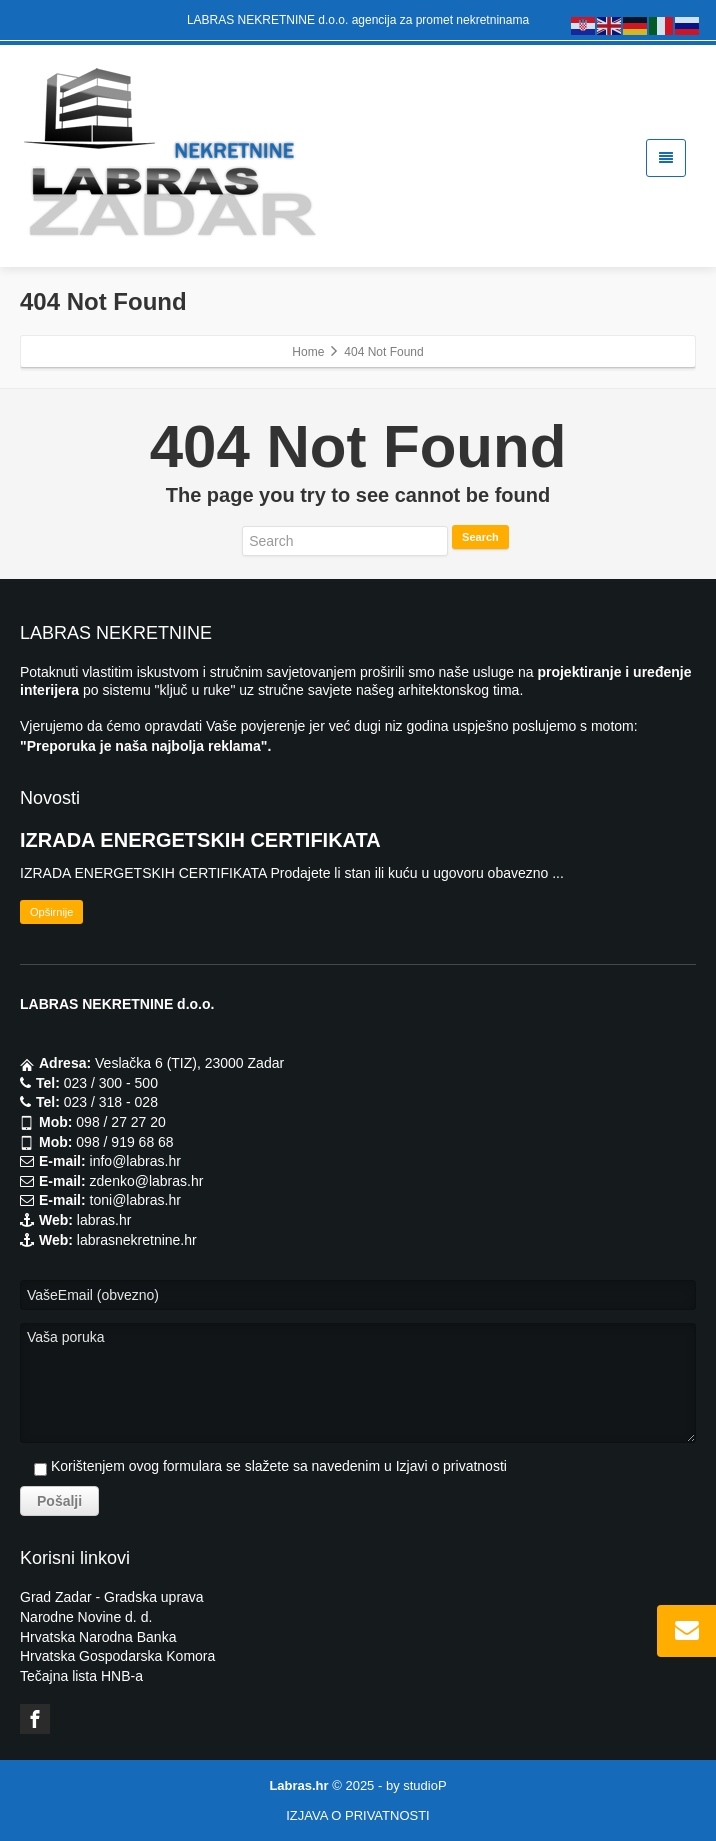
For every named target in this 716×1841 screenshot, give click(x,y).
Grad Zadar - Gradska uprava (112, 1597)
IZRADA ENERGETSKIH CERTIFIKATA (200, 840)
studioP (424, 1785)
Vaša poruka (358, 1383)
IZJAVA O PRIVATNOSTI (358, 1815)
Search (480, 537)
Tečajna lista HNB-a (81, 1676)
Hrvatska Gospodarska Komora (117, 1656)
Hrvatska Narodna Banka (98, 1637)
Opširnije (51, 912)
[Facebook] (35, 1719)
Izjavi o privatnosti (451, 1466)
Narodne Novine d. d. (86, 1617)
